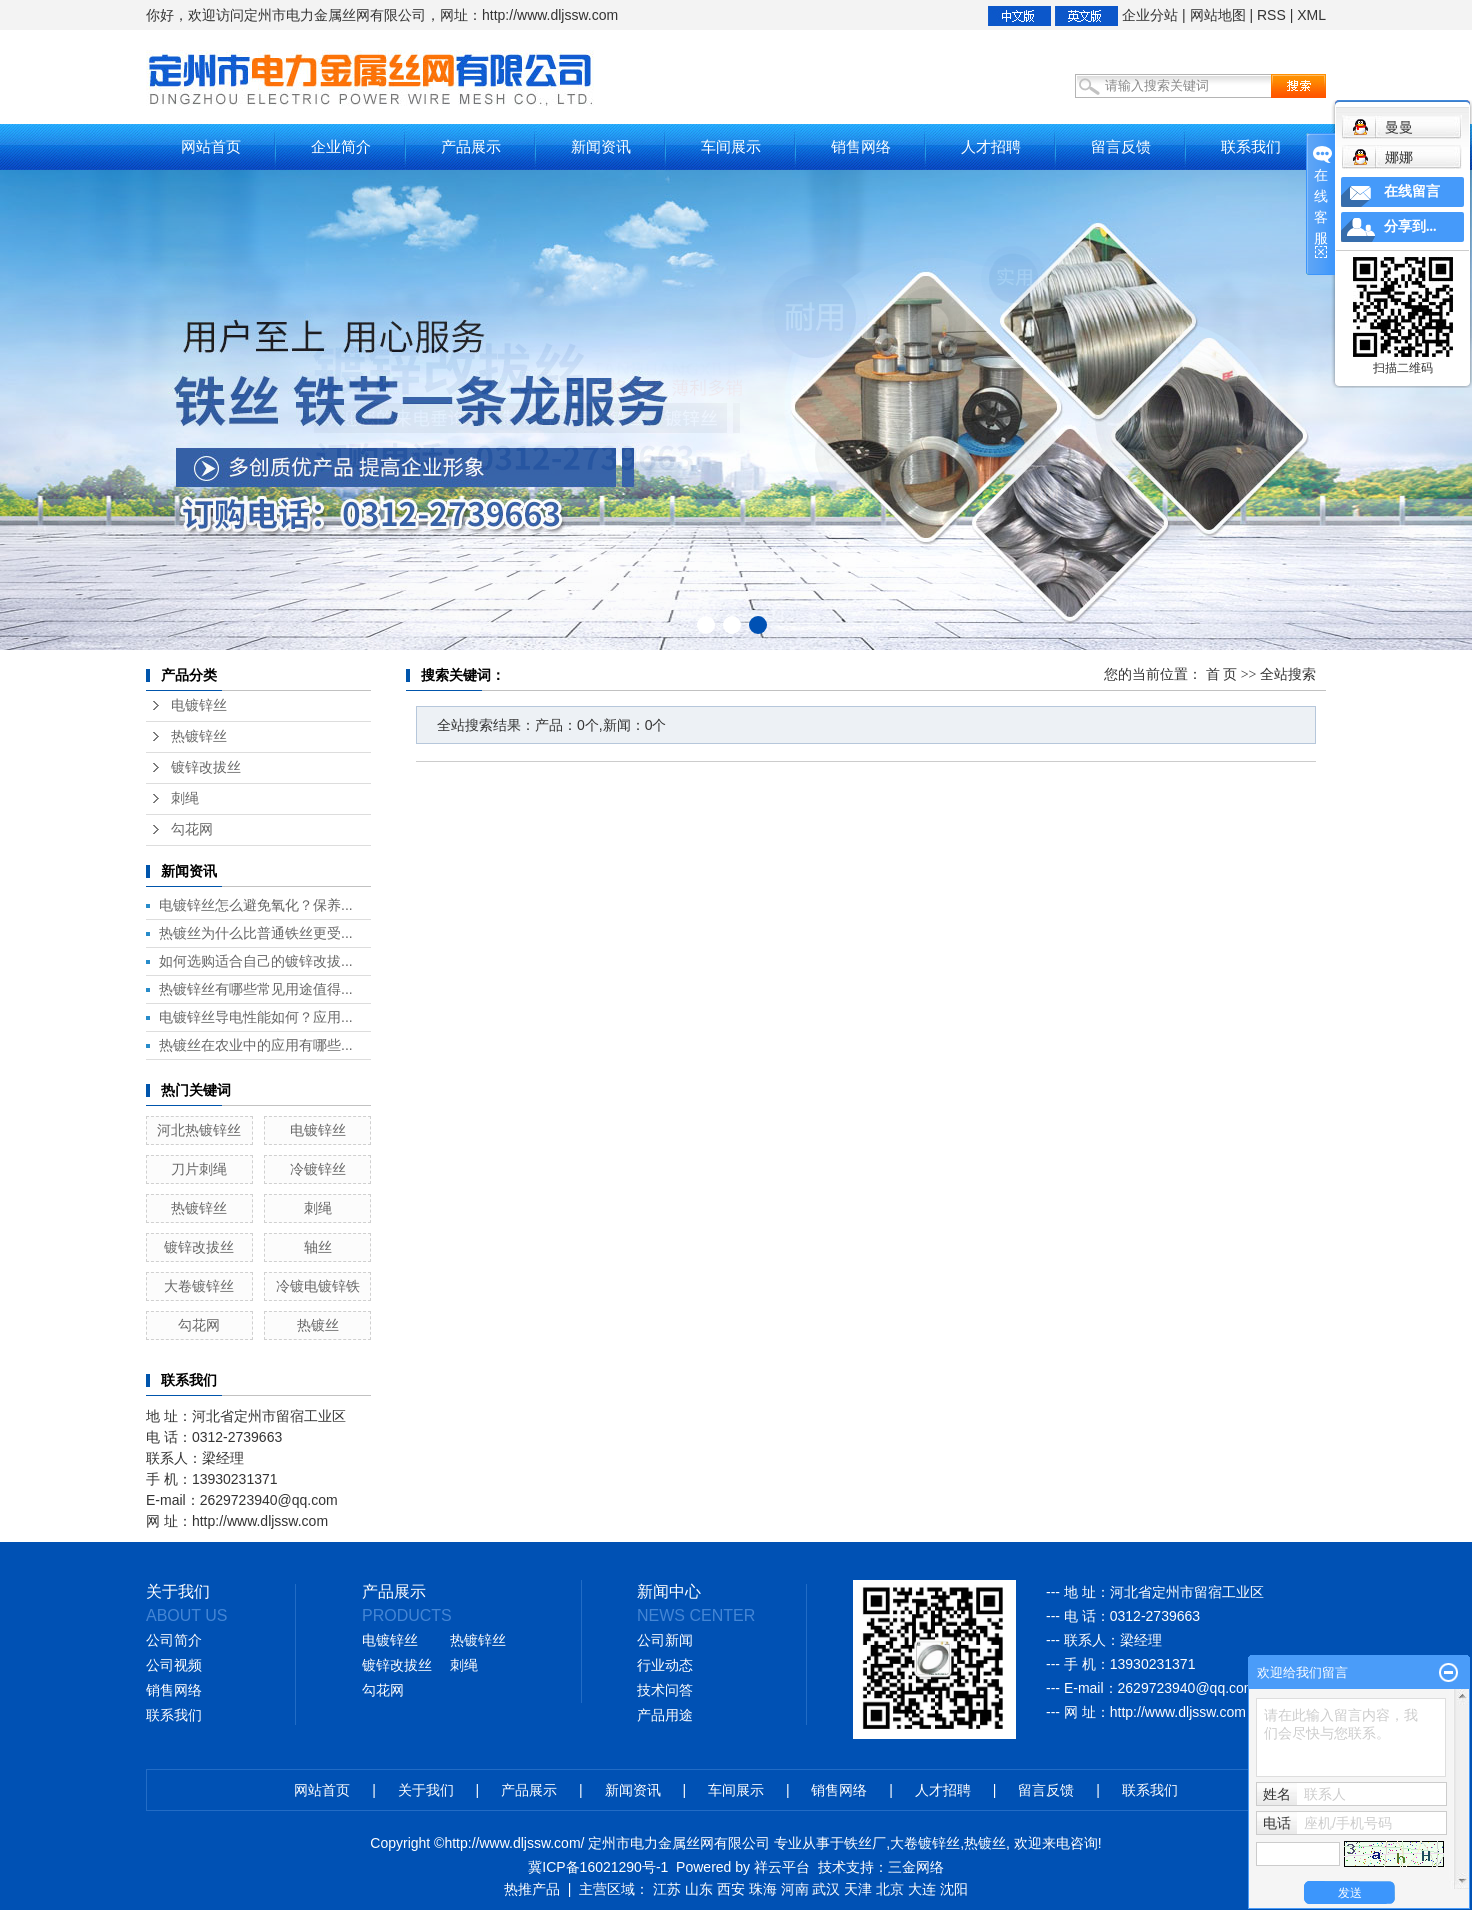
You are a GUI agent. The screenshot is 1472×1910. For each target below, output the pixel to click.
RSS (1271, 15)
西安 (731, 1889)
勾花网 (192, 829)
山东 (699, 1889)
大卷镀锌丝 (199, 1286)
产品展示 (471, 146)
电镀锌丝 (199, 705)
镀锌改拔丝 (206, 767)
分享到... (1410, 226)
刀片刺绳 (199, 1169)
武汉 (826, 1889)
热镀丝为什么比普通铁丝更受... (256, 933)
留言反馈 (1121, 146)
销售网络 (861, 146)
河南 (795, 1889)
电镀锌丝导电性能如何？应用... (256, 1017)
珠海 (763, 1889)
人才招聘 (991, 146)
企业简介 (341, 146)
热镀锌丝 (199, 736)
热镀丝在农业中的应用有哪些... (256, 1045)
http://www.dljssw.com (1178, 1712)
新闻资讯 (601, 146)
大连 (922, 1889)
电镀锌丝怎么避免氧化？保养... (256, 905)
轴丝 (318, 1247)
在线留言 (1412, 191)
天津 (858, 1889)
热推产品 (532, 1889)
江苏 (667, 1889)
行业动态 (665, 1665)
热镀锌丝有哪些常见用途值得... (256, 989)
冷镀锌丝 (318, 1169)
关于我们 (426, 1790)
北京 (890, 1889)
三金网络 (916, 1867)
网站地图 (1218, 15)
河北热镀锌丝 (199, 1130)
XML (1311, 15)
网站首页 (211, 146)
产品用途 (665, 1715)
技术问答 (665, 1690)
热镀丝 (318, 1325)
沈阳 (954, 1889)
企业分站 (1150, 15)
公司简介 (174, 1640)
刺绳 (185, 798)
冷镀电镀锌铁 (318, 1286)
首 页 (1222, 674)
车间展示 (731, 146)
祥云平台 (782, 1867)
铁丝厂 (865, 1843)
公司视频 (174, 1665)
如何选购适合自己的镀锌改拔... (256, 961)
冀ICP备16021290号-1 (598, 1867)
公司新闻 (665, 1640)
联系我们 (1251, 146)
